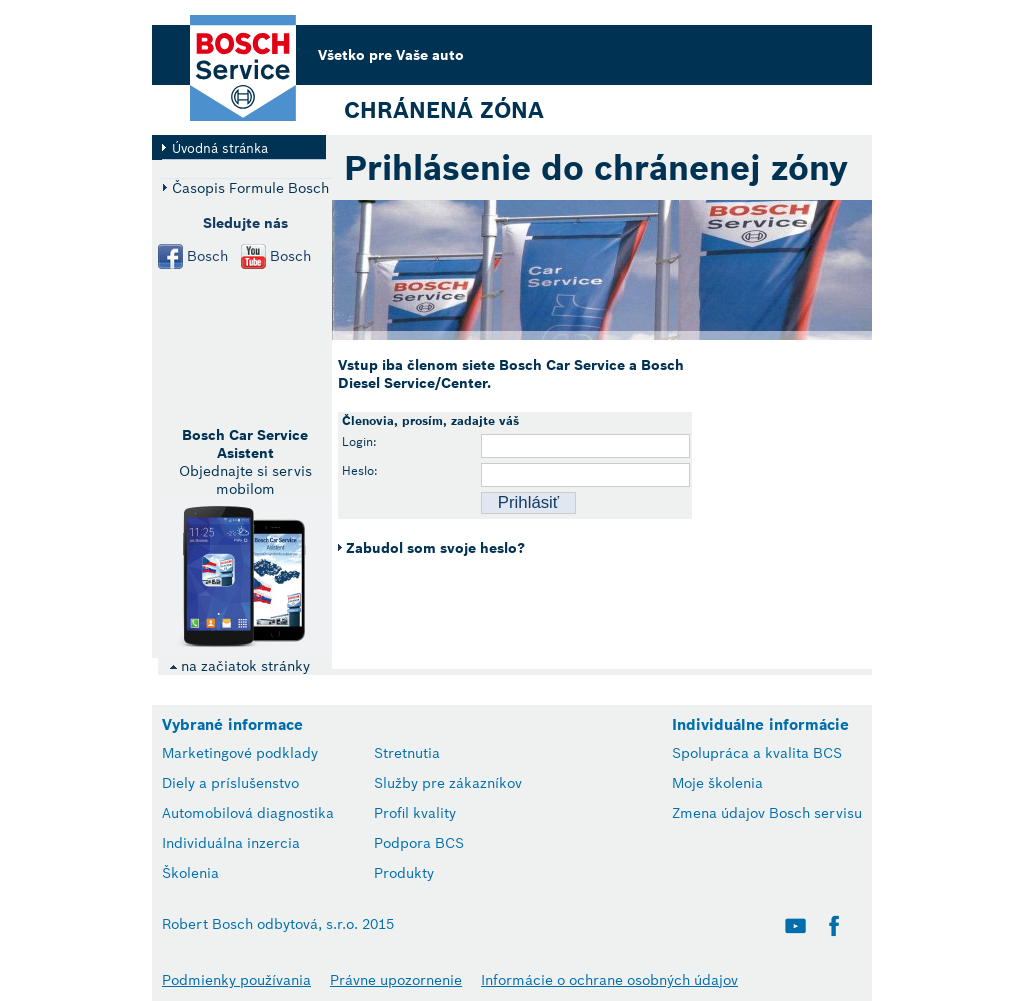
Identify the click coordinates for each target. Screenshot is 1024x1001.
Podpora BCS (419, 843)
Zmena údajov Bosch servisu (767, 813)
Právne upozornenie (396, 980)
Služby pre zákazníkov (448, 783)
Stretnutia (407, 753)
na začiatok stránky (239, 666)
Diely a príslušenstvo (230, 783)
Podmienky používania (236, 980)
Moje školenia (717, 783)
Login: (359, 441)
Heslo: (360, 470)
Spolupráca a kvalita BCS (757, 753)
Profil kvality (415, 813)
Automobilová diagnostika (248, 813)
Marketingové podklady (240, 753)
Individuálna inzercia (231, 843)
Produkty (404, 873)
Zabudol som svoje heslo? (435, 548)
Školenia (190, 873)
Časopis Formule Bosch (250, 187)
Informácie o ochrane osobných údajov (609, 980)
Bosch (207, 256)
